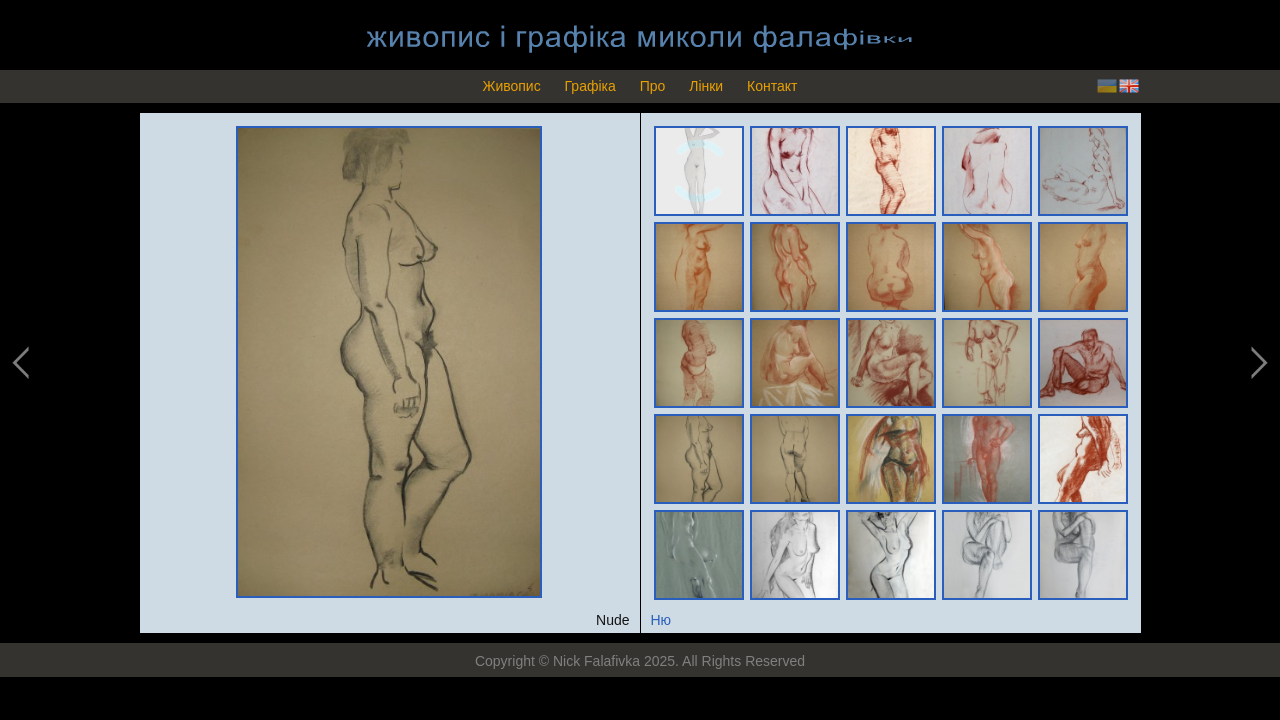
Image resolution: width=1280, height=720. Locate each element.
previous (22, 363)
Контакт (772, 86)
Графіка (590, 86)
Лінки (706, 86)
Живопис (511, 86)
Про (653, 86)
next (1257, 363)
